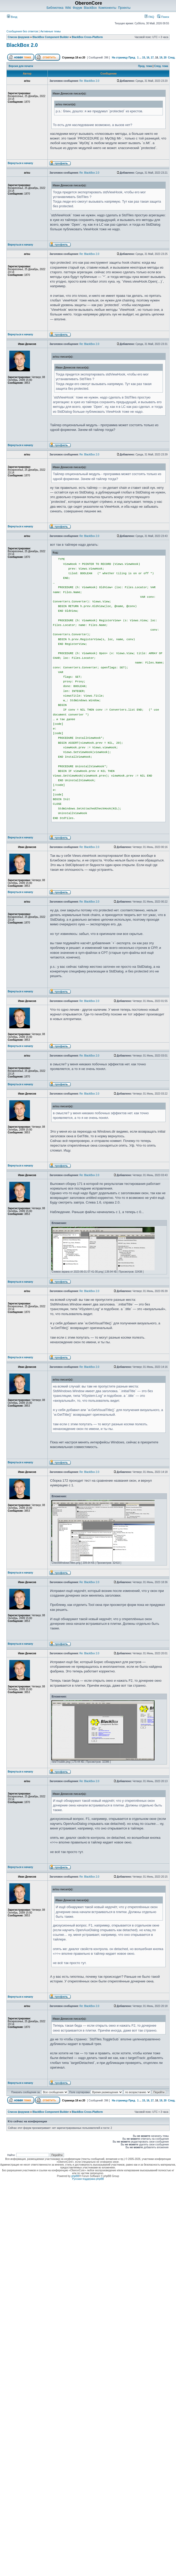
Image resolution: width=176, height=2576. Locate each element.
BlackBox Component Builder (51, 37)
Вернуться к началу (20, 163)
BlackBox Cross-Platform (87, 37)
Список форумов (19, 37)
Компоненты (107, 8)
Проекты (124, 8)
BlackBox (90, 8)
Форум (77, 8)
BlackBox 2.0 (22, 45)
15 (143, 57)
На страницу (120, 57)
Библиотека (54, 8)
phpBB (75, 2176)
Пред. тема (145, 66)
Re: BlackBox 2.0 (89, 80)
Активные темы (50, 31)
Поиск (163, 16)
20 (165, 57)
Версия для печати (21, 66)
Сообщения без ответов (22, 31)
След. (171, 57)
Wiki (68, 8)
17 (152, 57)
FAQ (149, 16)
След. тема (161, 66)
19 (160, 57)
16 (148, 57)
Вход (12, 16)
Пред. (132, 57)
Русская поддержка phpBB (88, 2179)
